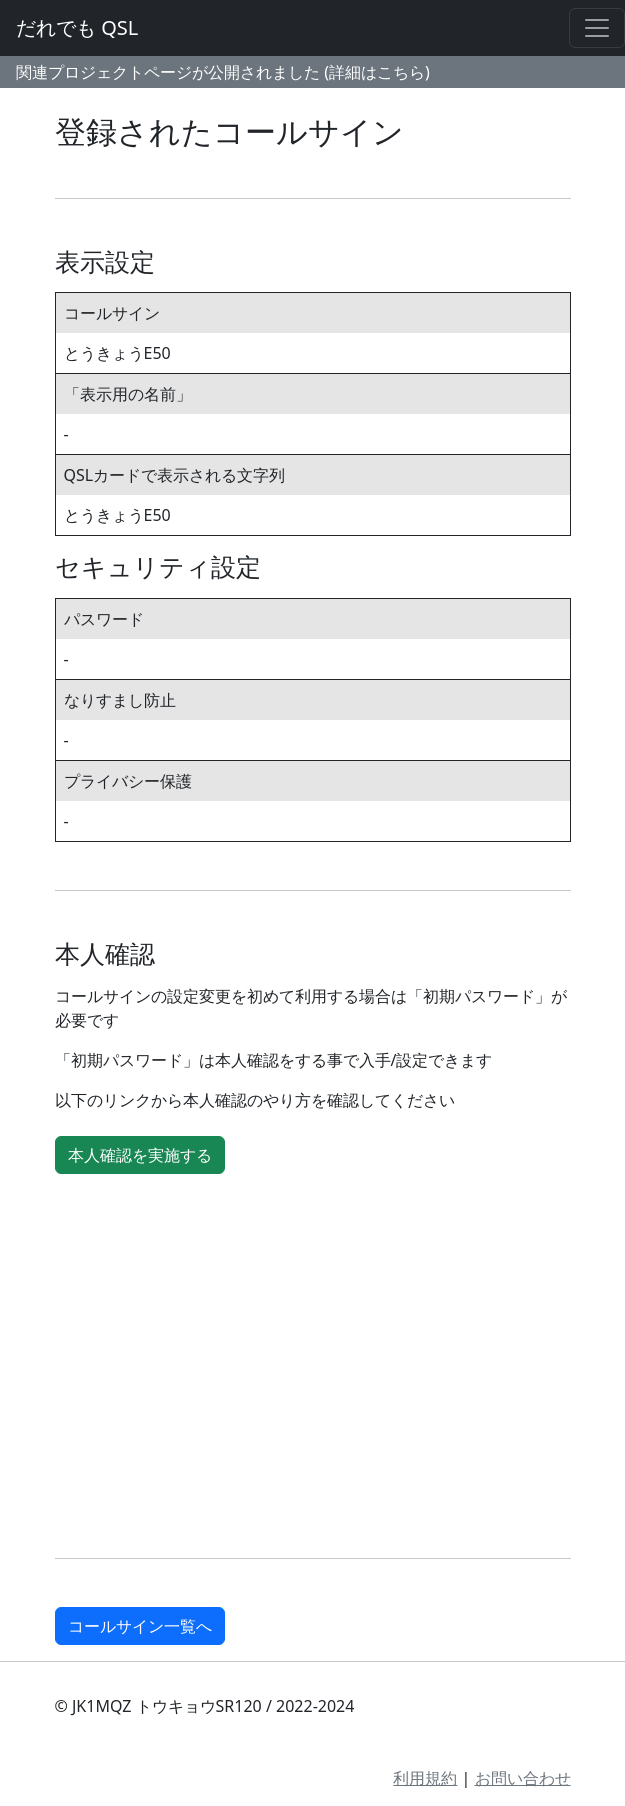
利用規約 (425, 1778)
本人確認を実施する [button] (140, 1155)
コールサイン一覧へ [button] (140, 1626)
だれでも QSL (77, 27)
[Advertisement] (313, 1370)
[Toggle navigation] (597, 28)
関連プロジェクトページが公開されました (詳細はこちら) (223, 72)
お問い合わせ (523, 1778)
